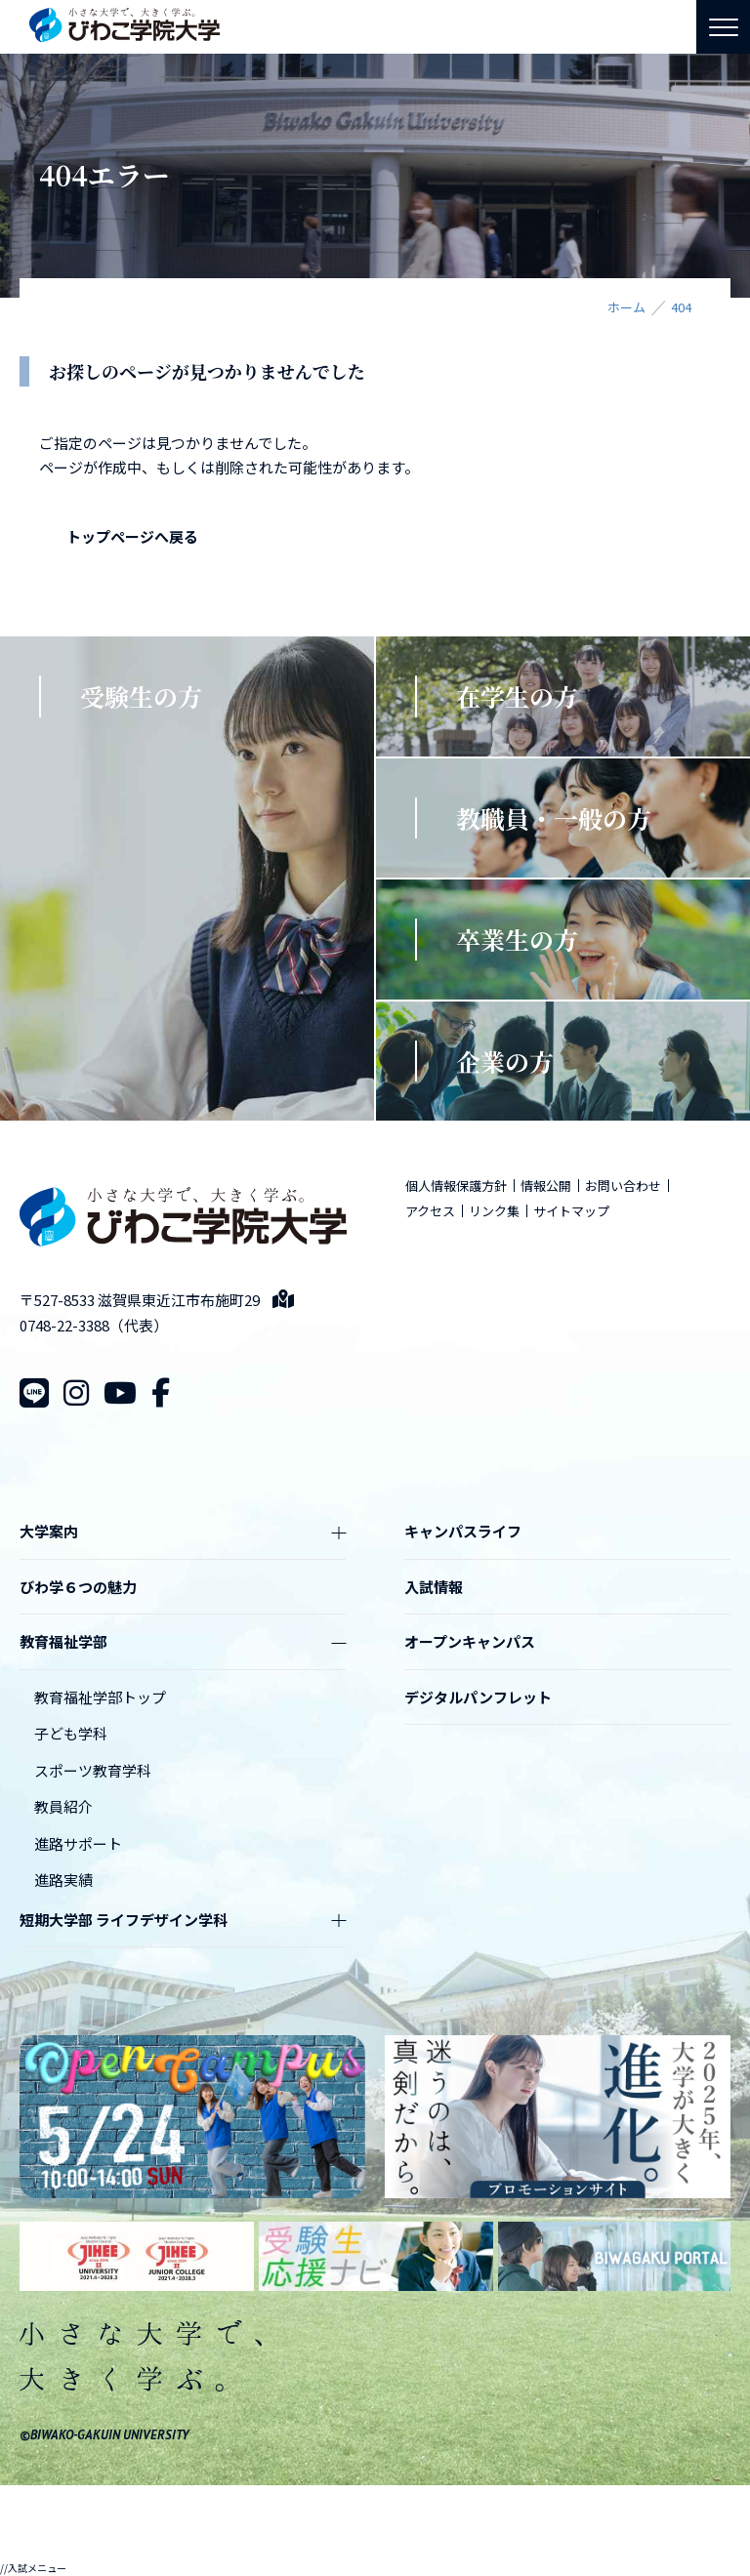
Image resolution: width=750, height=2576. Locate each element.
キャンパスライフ (462, 1531)
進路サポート (78, 1843)
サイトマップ (571, 1211)
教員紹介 (63, 1806)
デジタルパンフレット (478, 1697)
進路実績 (63, 1879)
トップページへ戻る (132, 536)
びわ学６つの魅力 (78, 1586)
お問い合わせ (623, 1185)
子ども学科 (70, 1733)
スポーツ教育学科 (92, 1770)
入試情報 (433, 1586)
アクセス (430, 1211)
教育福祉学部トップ (100, 1697)
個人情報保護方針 (456, 1185)
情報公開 (546, 1185)
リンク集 (494, 1211)
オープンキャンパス (469, 1641)
